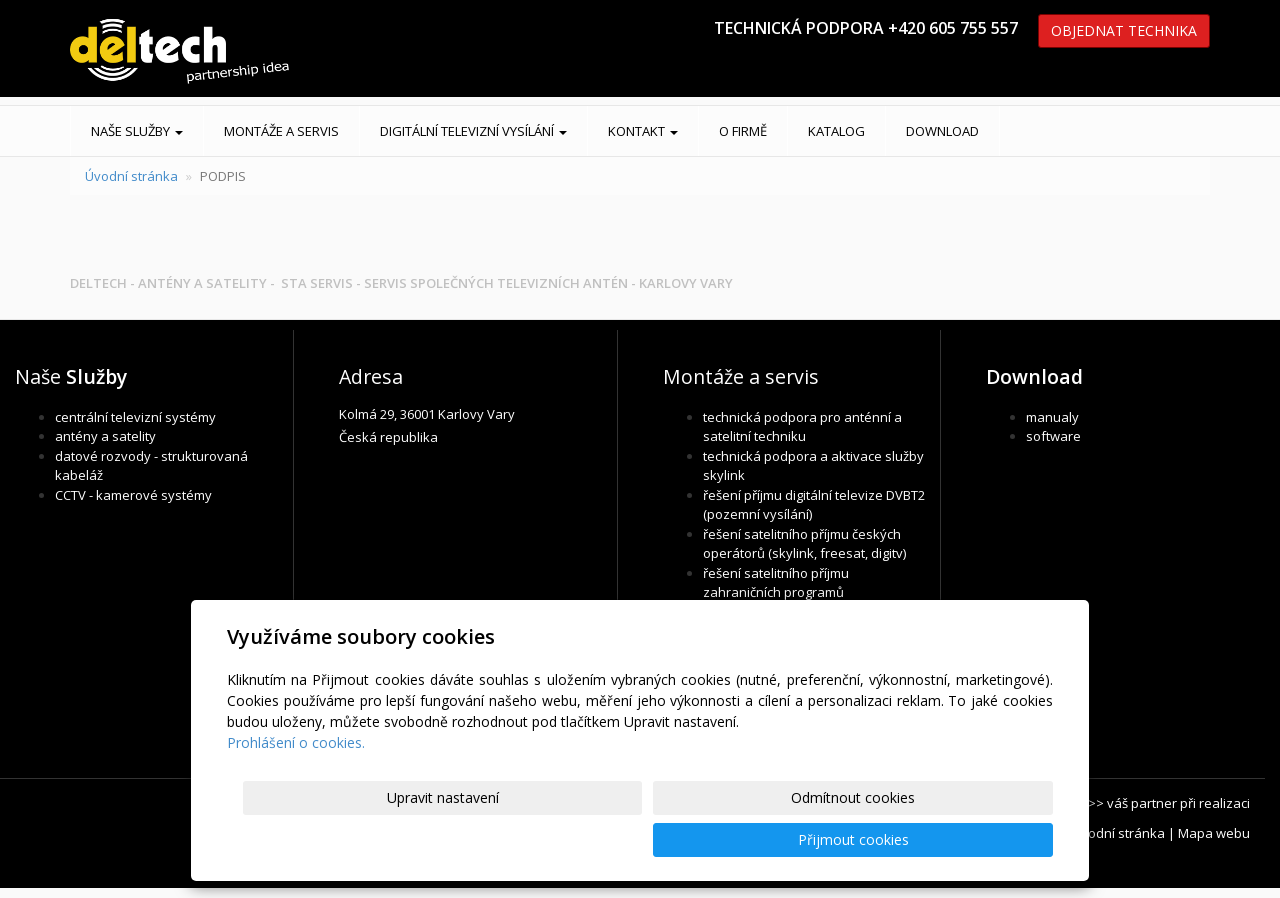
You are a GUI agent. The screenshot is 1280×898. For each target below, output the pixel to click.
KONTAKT (643, 131)
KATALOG (836, 131)
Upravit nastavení (649, 839)
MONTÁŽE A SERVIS (281, 131)
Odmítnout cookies (813, 839)
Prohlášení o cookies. (296, 784)
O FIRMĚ (743, 131)
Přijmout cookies (976, 839)
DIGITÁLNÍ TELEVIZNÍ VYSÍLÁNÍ (473, 131)
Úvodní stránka (131, 176)
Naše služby (137, 131)
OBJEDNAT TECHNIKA (1124, 30)
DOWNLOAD (942, 131)
